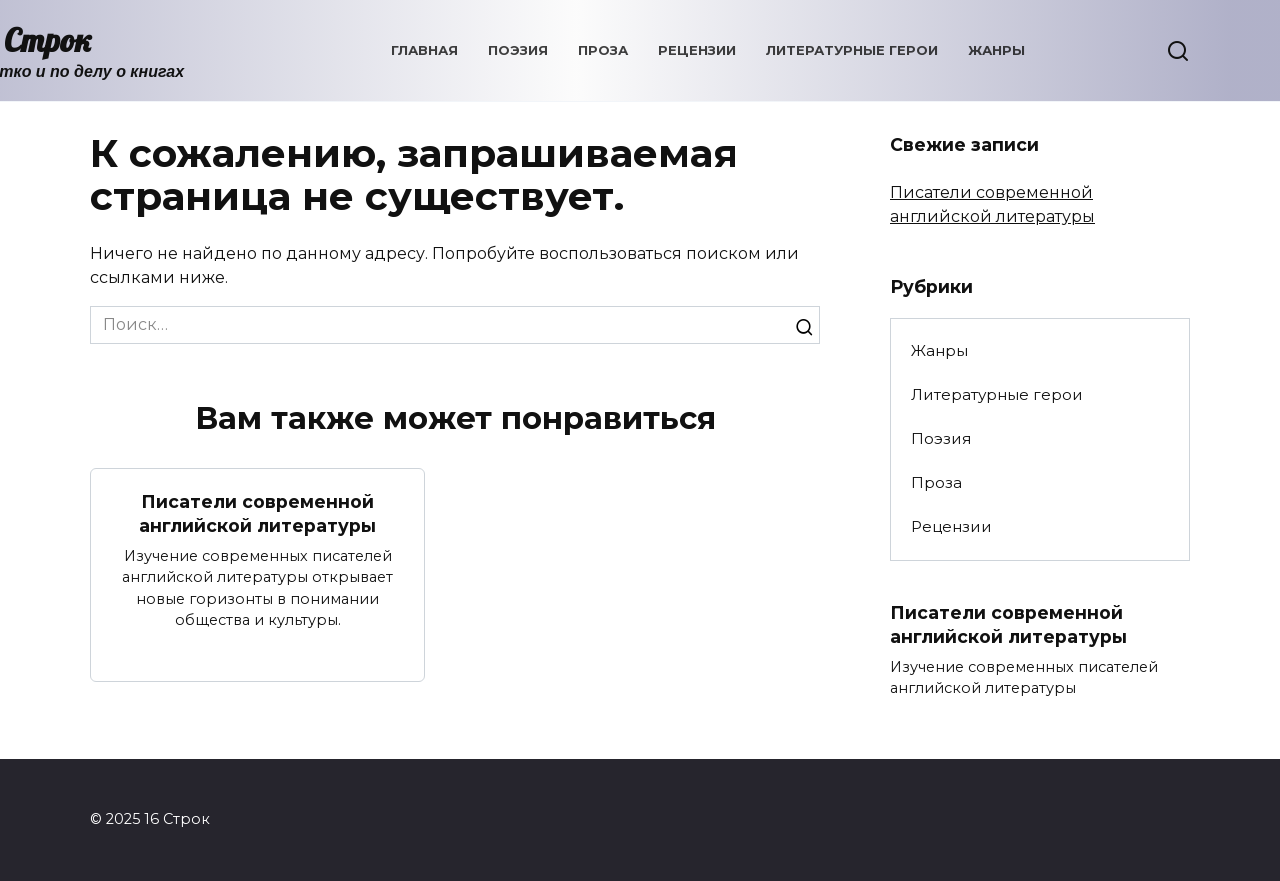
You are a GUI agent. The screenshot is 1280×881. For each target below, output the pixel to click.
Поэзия (518, 50)
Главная (424, 50)
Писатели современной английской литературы (257, 513)
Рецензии (697, 50)
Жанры (996, 50)
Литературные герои (852, 50)
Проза (603, 50)
